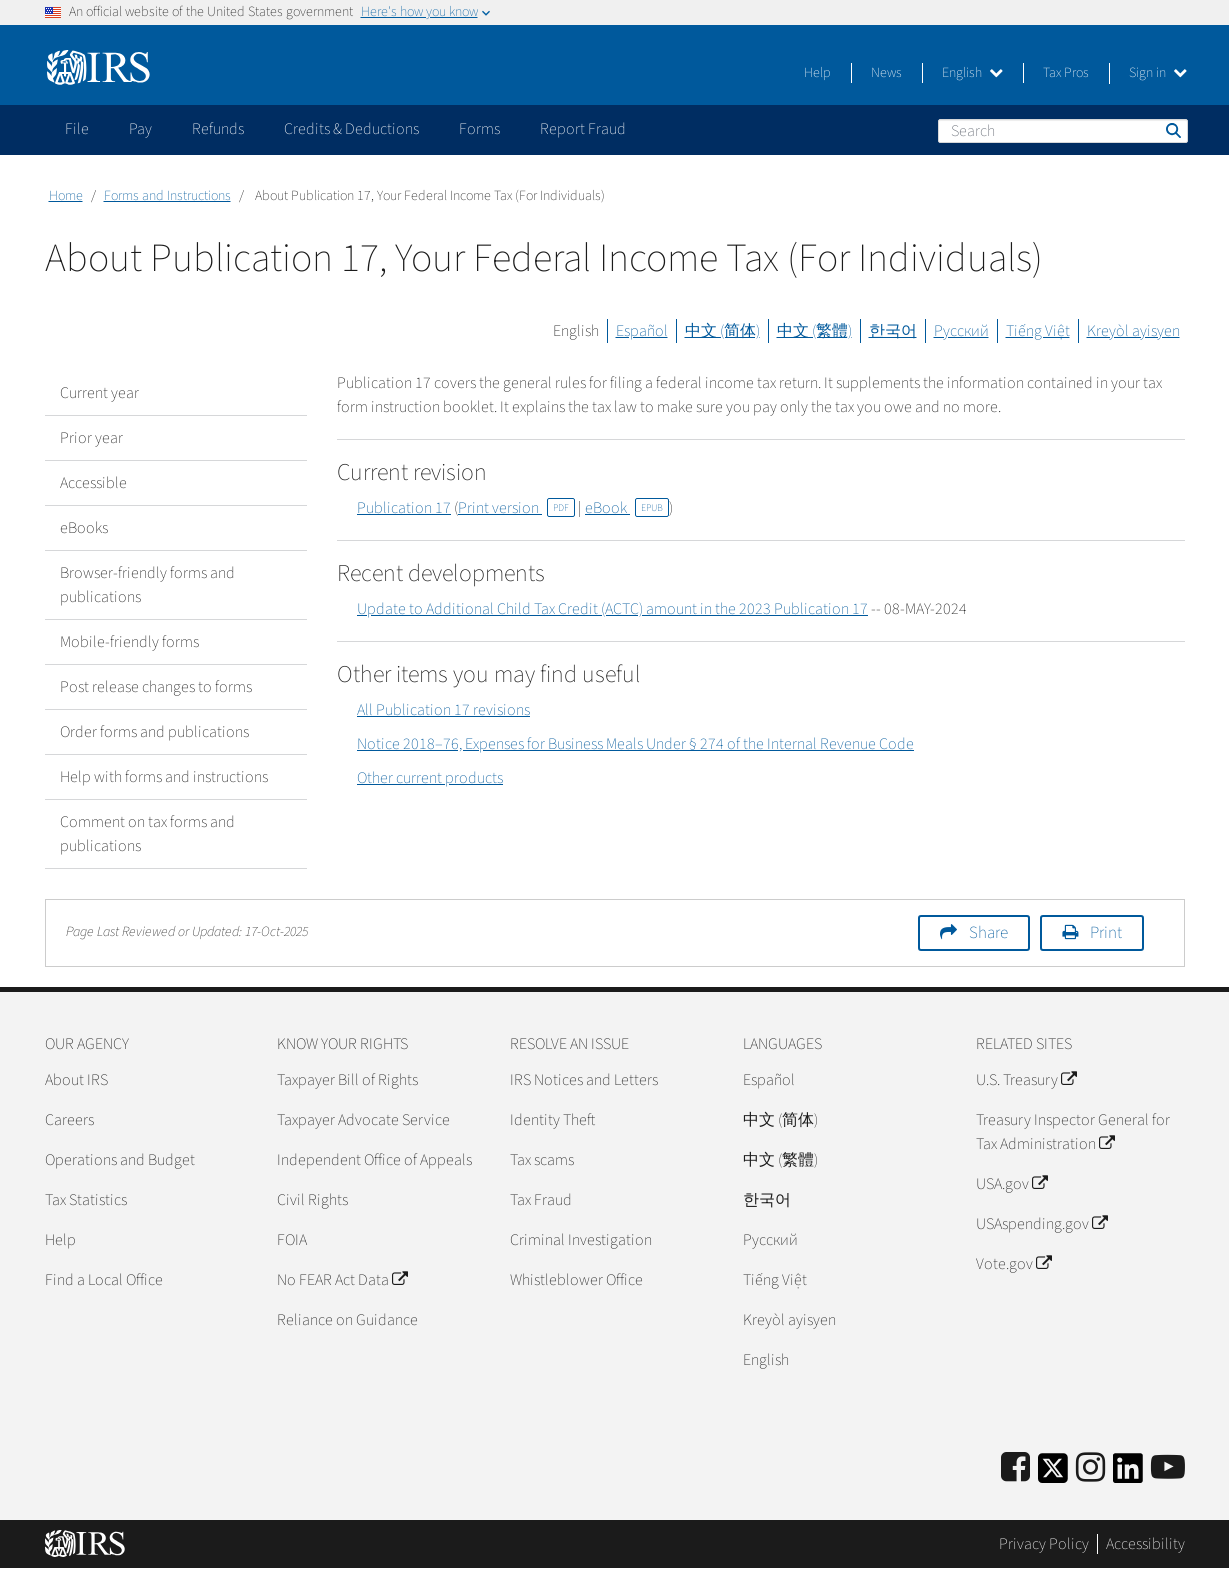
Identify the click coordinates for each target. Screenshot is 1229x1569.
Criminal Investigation (581, 1240)
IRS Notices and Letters (584, 1080)
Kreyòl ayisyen (1133, 331)
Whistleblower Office (576, 1280)
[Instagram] (1090, 1468)
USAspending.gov (1041, 1224)
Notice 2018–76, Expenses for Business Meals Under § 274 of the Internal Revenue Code (635, 744)
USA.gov (1011, 1184)
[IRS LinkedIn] (1128, 1474)
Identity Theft (552, 1120)
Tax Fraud (541, 1200)
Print (1106, 933)
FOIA (292, 1240)
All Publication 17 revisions (443, 710)
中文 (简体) (722, 331)
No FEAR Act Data (342, 1280)
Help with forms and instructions (164, 777)
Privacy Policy (1044, 1544)
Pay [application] (140, 129)
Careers (69, 1120)
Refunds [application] (218, 129)
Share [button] (988, 933)
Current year (99, 393)
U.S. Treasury (1026, 1080)
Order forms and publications (154, 732)
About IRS (76, 1080)
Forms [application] (479, 129)
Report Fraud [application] (583, 129)
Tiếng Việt (1038, 331)
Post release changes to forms (156, 687)
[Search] (1063, 131)
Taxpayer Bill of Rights (347, 1080)
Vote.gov (1013, 1264)
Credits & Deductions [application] (351, 129)
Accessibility (1145, 1544)
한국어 (893, 331)
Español (642, 331)
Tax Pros (1066, 73)
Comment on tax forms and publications (147, 834)
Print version (516, 508)
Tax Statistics (86, 1200)
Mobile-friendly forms (129, 642)
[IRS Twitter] (1053, 1474)
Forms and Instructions (167, 196)
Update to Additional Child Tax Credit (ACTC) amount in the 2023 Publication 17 (612, 609)
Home (66, 196)
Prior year (91, 438)
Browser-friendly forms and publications (147, 585)
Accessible (93, 483)
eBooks (84, 528)
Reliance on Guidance (347, 1320)
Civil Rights (312, 1200)
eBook (627, 508)
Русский (961, 331)
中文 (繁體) (814, 331)
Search (1172, 130)
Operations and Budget (120, 1160)
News (886, 73)
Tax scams (542, 1160)
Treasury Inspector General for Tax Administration (1073, 1132)
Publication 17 (404, 508)
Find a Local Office (104, 1280)
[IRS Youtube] (1168, 1468)
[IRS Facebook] (1015, 1468)
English (972, 73)
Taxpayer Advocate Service (363, 1120)
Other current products (430, 778)
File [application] (77, 129)
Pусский (770, 1240)
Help (817, 73)
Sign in (1158, 73)
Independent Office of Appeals (374, 1160)
